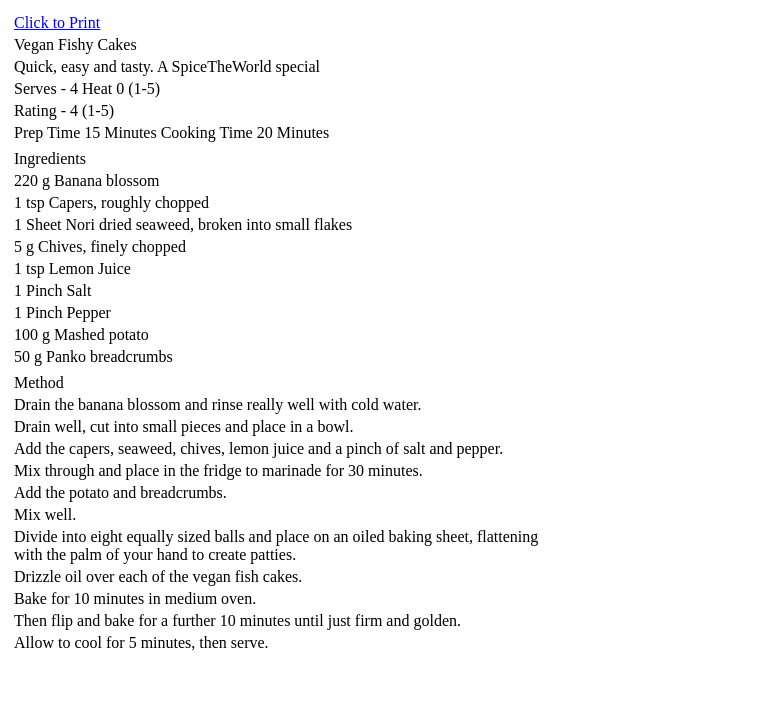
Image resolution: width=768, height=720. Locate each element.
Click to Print (57, 22)
